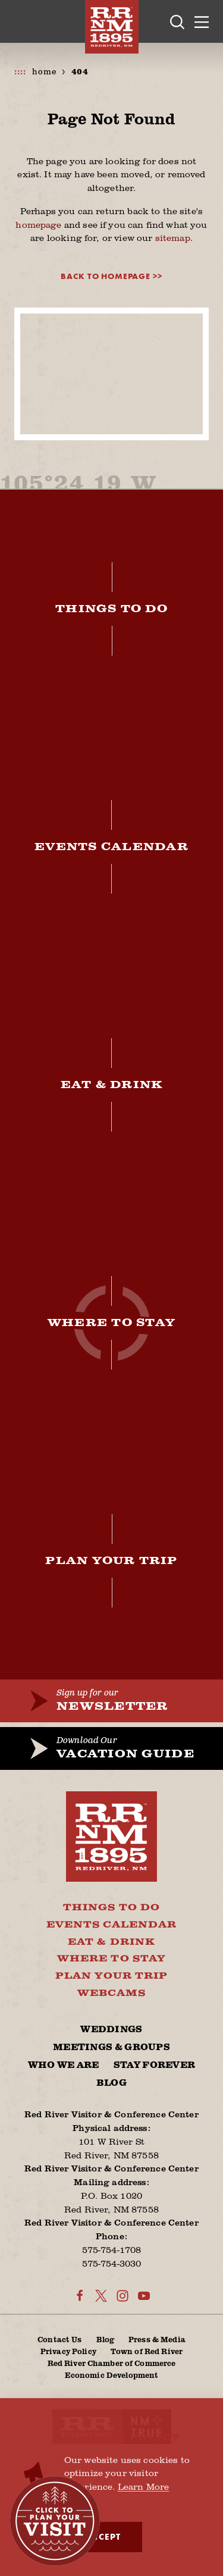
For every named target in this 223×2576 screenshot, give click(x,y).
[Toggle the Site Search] (177, 22)
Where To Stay (111, 1959)
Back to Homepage (105, 276)
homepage (38, 224)
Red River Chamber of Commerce (112, 2363)
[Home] (112, 27)
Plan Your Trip (111, 1976)
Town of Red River (147, 2351)
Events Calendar (111, 1925)
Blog (111, 2083)
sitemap (172, 237)
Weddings (111, 2029)
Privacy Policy (68, 2351)
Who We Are (63, 2065)
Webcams (111, 1993)
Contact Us (59, 2339)
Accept (103, 2537)
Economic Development (112, 2375)
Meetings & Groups (111, 2047)
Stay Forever (155, 2065)
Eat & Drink (111, 1942)
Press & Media (157, 2339)
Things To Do (111, 1907)
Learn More (143, 2486)
